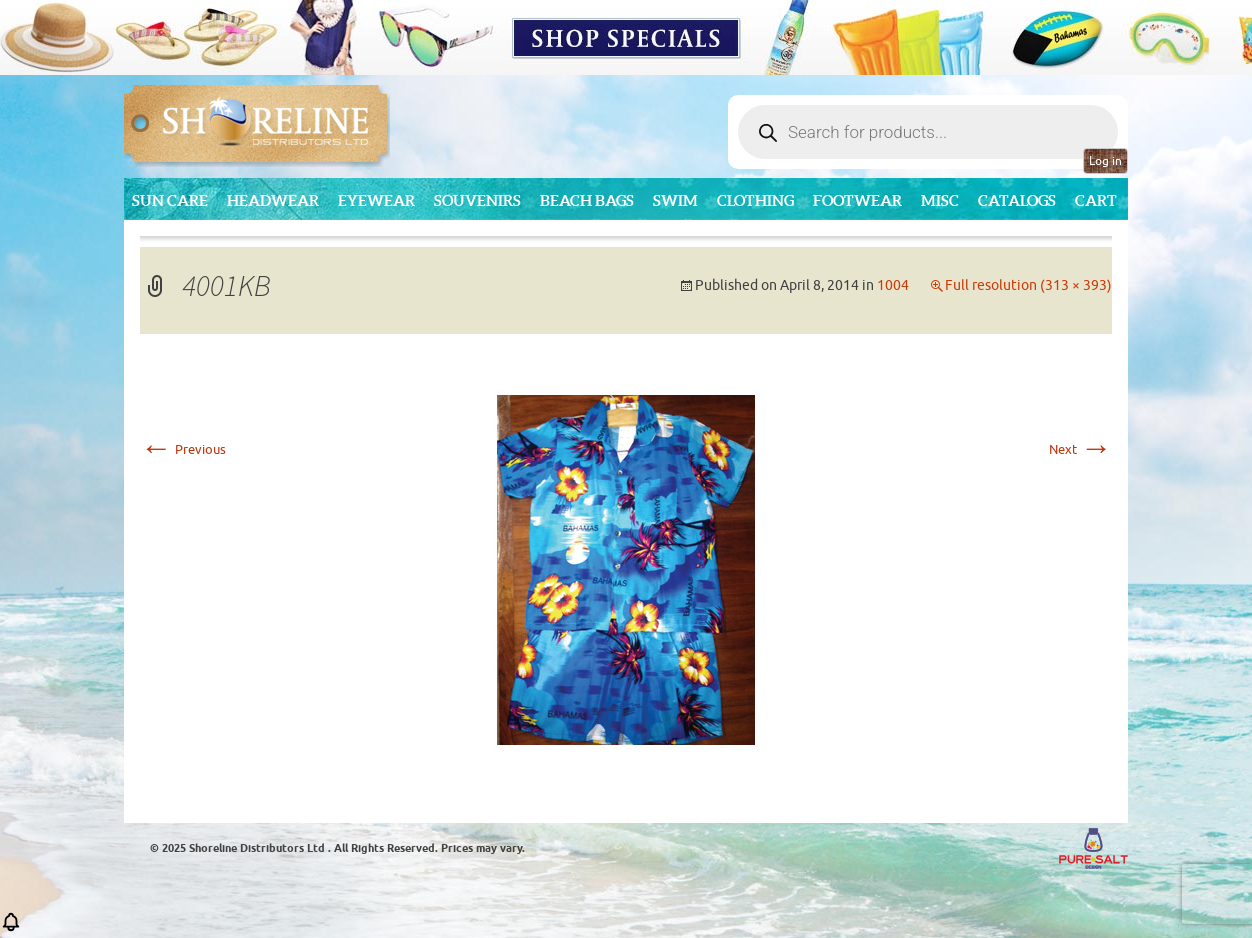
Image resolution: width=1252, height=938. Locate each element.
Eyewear (376, 200)
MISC (940, 200)
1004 (893, 285)
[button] (11, 928)
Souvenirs (477, 200)
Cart (1096, 200)
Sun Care (170, 200)
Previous (183, 449)
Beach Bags (587, 200)
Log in (1105, 161)
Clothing (755, 200)
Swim (675, 200)
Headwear (273, 200)
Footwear (857, 200)
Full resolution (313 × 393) (1028, 285)
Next (1080, 449)
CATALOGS (1017, 200)
